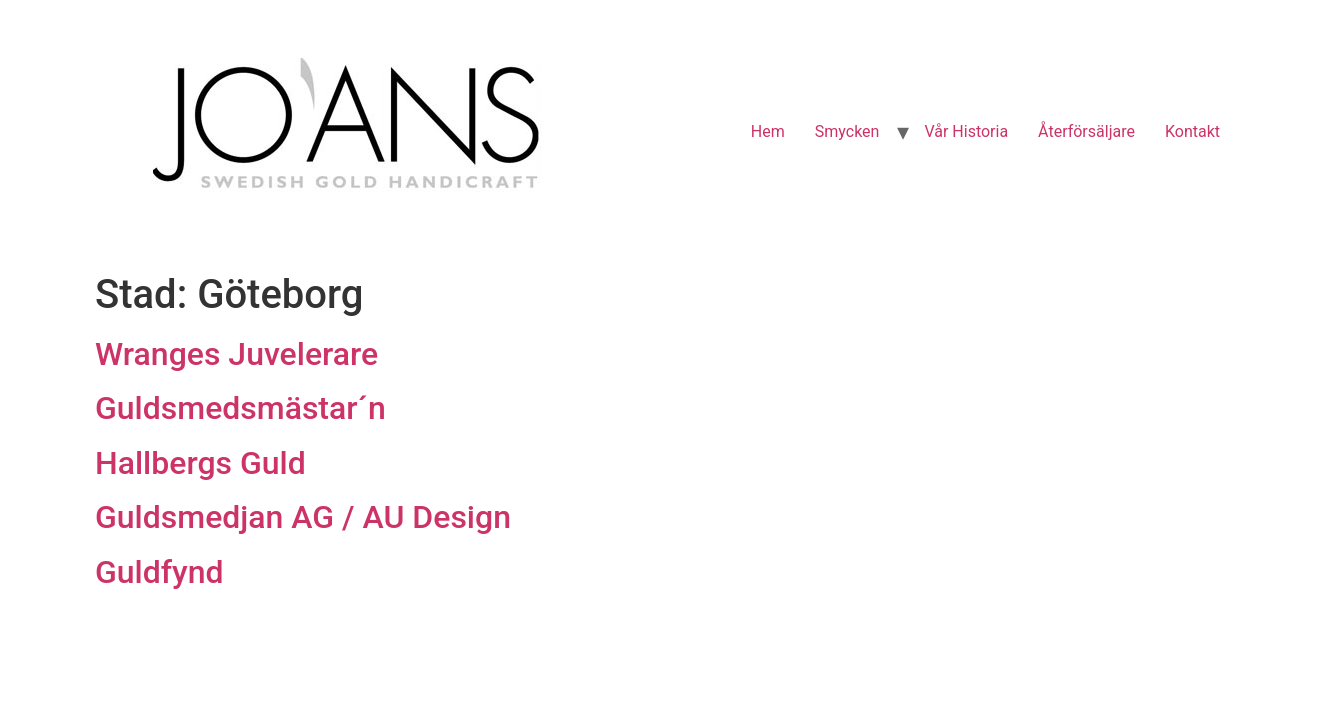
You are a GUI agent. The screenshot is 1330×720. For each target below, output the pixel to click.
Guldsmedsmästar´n (240, 408)
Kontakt (1192, 131)
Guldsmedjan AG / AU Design (303, 517)
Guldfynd (159, 572)
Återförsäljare (1086, 131)
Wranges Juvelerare (236, 354)
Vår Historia (966, 131)
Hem (768, 131)
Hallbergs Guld (200, 463)
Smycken (847, 131)
